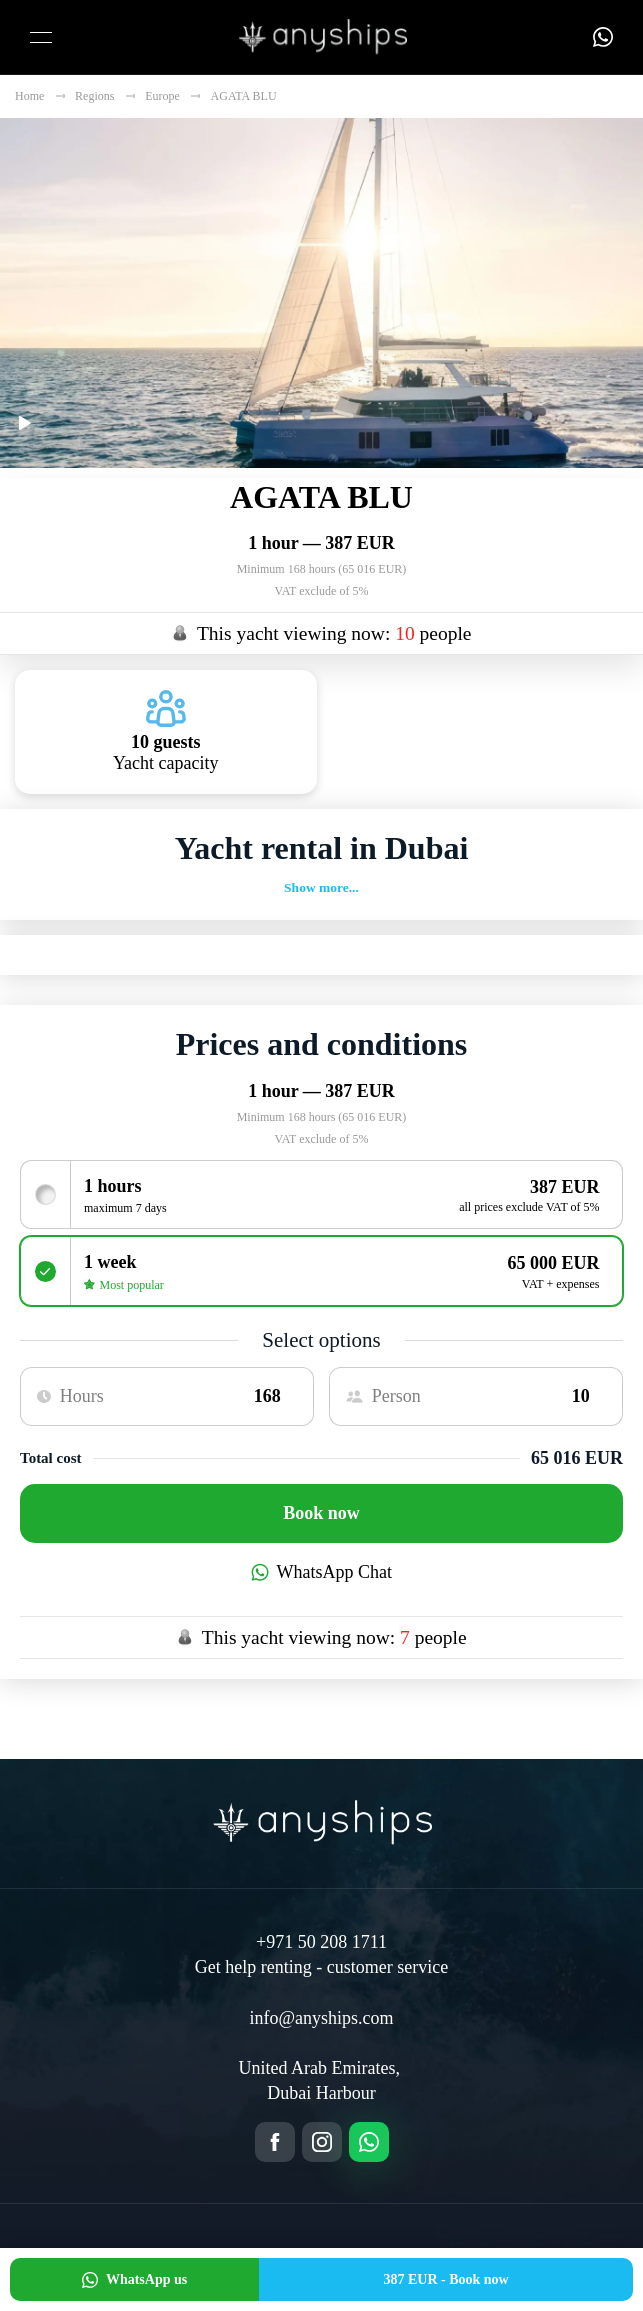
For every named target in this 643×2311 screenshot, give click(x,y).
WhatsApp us (134, 2280)
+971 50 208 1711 (321, 1942)
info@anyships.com (321, 2018)
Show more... (321, 887)
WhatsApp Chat (321, 1572)
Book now (321, 1513)
